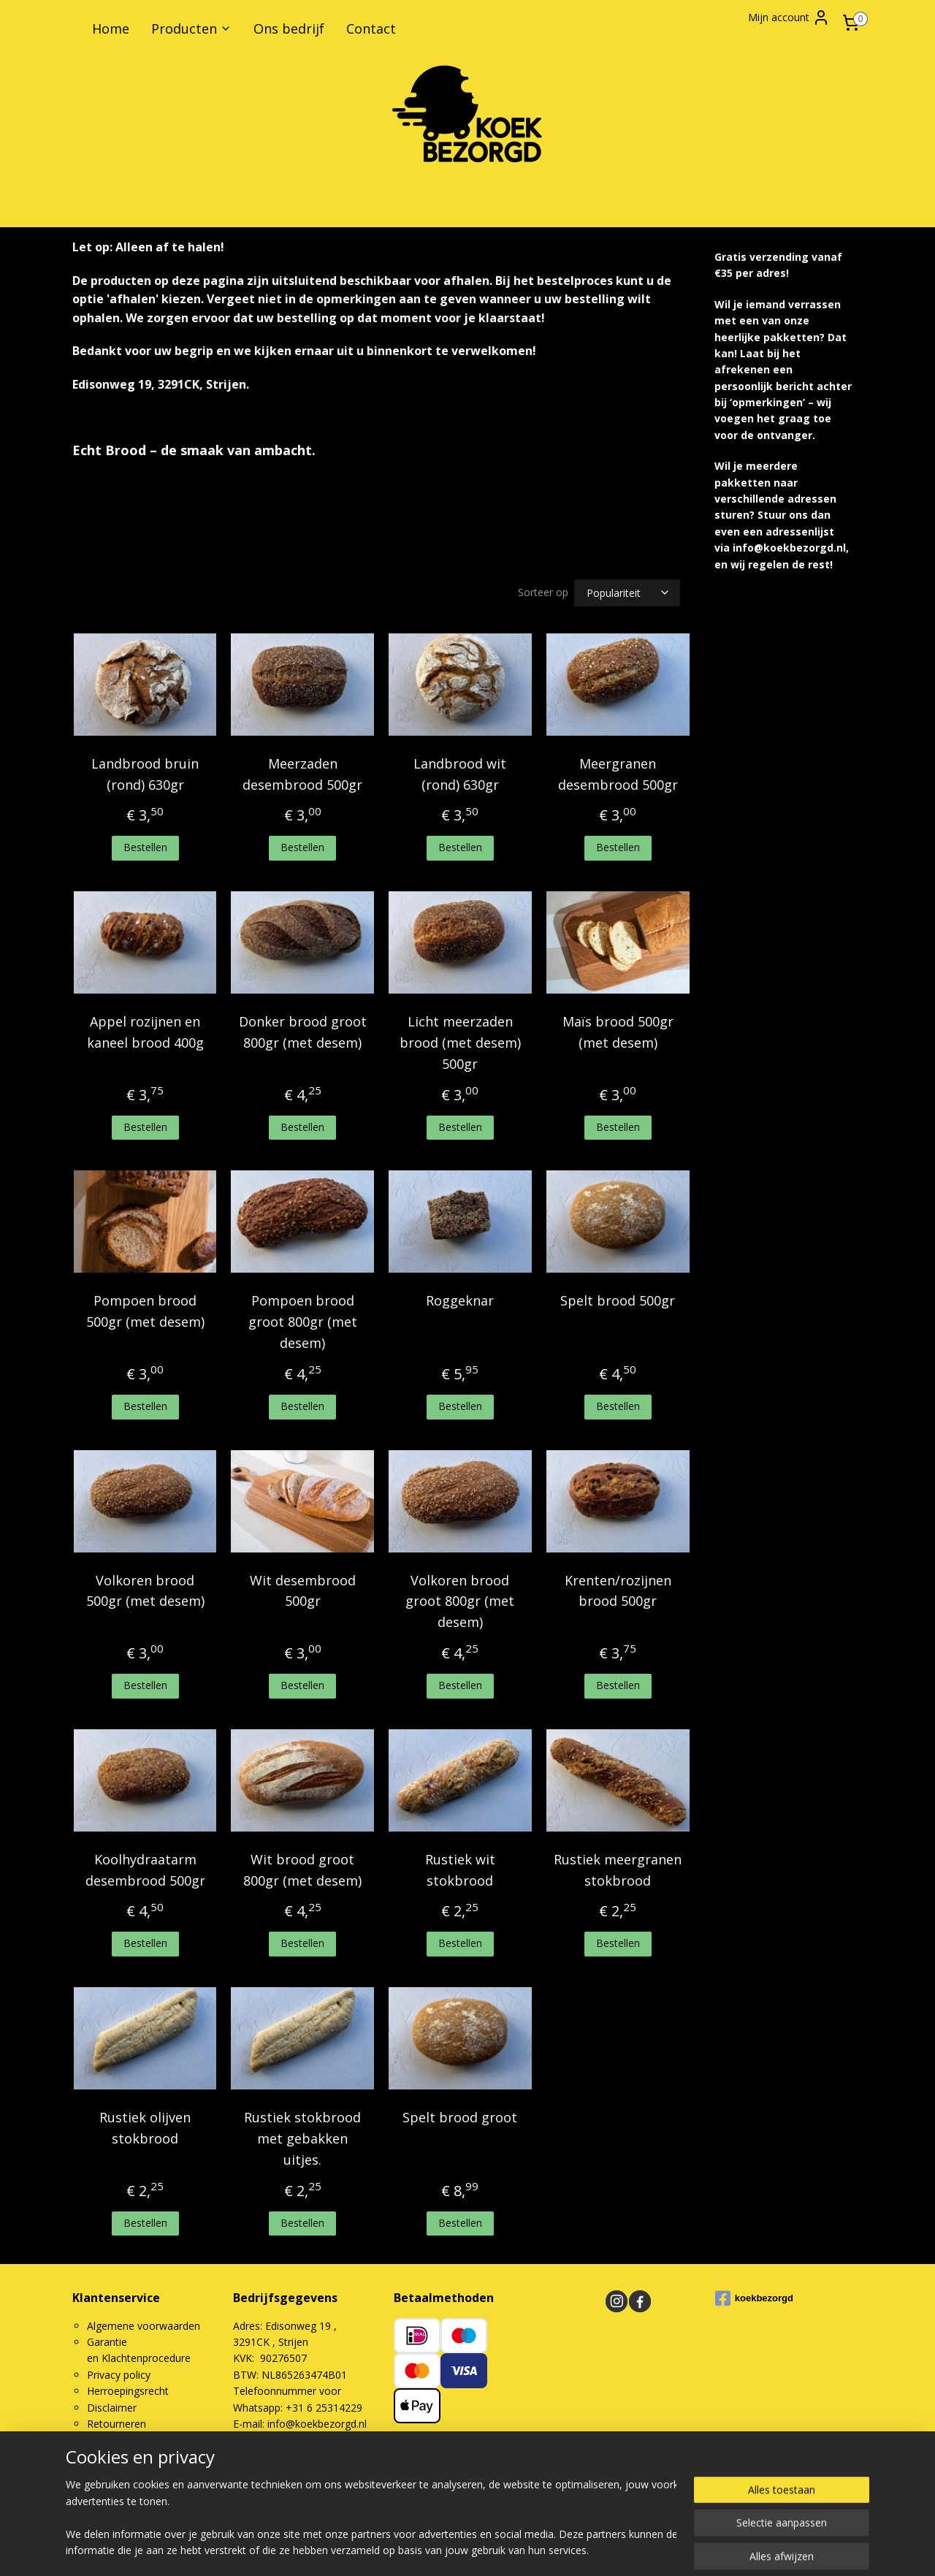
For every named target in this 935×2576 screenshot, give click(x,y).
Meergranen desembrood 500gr (618, 774)
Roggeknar (460, 1300)
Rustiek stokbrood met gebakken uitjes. (302, 2138)
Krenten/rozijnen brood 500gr (618, 1590)
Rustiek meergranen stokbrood (618, 1870)
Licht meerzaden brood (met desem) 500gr (460, 1042)
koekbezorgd (754, 2298)
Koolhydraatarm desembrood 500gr (145, 1870)
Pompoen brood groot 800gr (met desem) (302, 1322)
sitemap (516, 2499)
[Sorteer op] (627, 593)
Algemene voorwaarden (143, 2326)
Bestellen (145, 847)
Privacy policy (118, 2375)
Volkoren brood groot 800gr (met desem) (459, 1601)
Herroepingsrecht (128, 2391)
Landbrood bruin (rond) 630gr (145, 774)
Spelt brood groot (459, 2117)
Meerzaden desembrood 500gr (302, 774)
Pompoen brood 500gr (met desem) (145, 1311)
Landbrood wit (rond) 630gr (459, 774)
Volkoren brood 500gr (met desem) (145, 1590)
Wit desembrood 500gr (303, 1590)
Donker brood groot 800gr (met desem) (303, 1032)
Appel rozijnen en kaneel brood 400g (145, 1032)
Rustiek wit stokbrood (460, 1870)
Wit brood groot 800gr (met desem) (302, 1870)
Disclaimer (112, 2408)
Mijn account (789, 17)
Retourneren (116, 2424)
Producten (191, 28)
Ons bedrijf (288, 28)
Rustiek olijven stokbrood (145, 2127)
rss (546, 2499)
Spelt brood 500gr (617, 1300)
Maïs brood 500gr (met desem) (617, 1032)
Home (110, 28)
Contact (371, 28)
